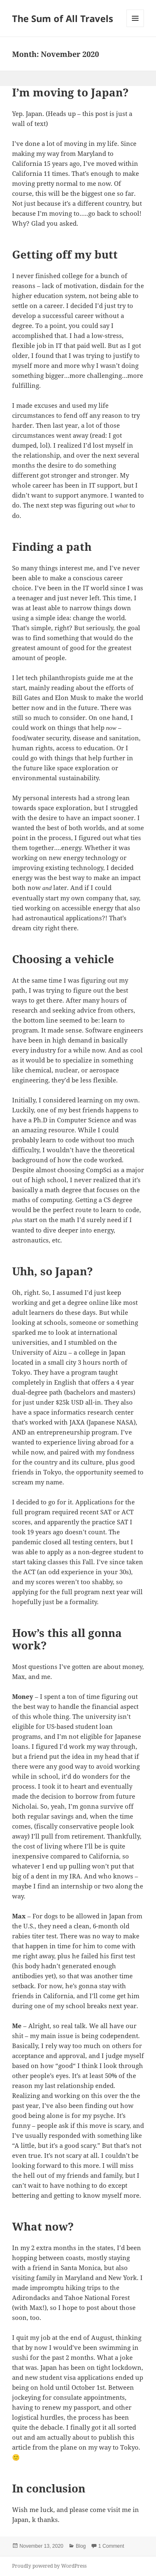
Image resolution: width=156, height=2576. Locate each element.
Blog (81, 2546)
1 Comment (111, 2546)
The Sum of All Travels (62, 18)
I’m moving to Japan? (70, 92)
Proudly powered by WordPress (49, 2565)
